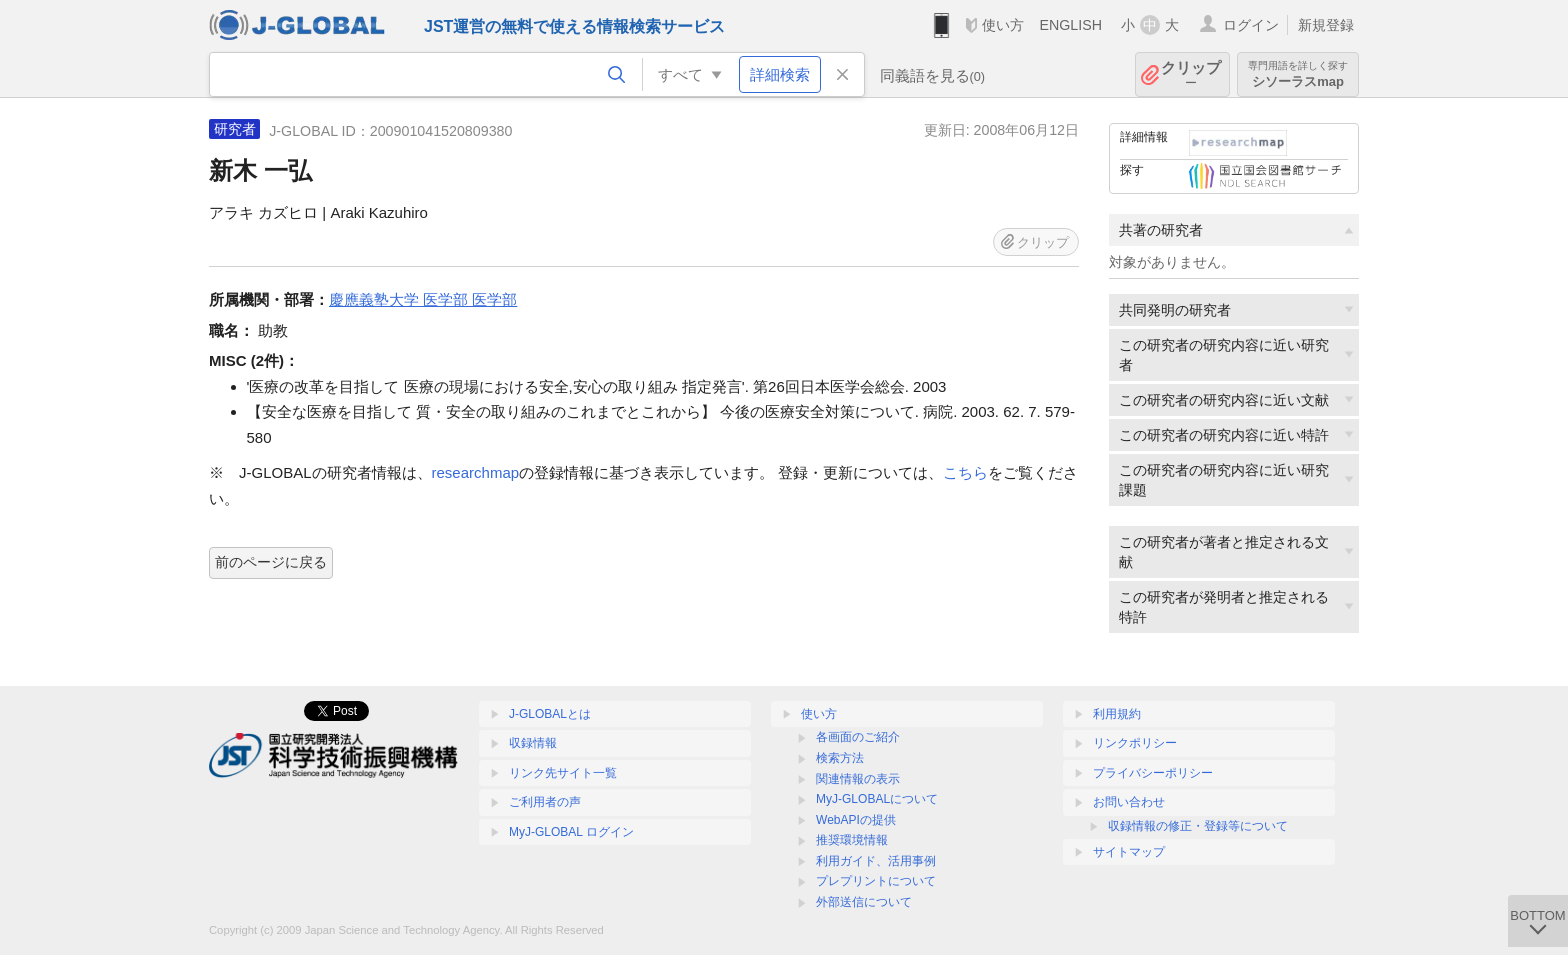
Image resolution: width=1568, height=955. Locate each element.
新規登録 (1326, 25)
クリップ (1191, 74)
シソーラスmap (1298, 74)
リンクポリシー (1135, 743)
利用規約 (1117, 714)
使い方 (1003, 25)
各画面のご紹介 (858, 737)
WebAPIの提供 (856, 820)
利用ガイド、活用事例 (876, 861)
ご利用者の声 (545, 802)
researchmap (476, 472)
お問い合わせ (1129, 802)
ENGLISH (1070, 25)
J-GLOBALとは (550, 714)
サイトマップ (1129, 852)
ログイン (1251, 25)
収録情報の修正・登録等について (1198, 826)
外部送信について (864, 902)
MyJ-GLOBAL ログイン (571, 832)
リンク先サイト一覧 (563, 773)
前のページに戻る (271, 562)
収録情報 (533, 743)
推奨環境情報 (852, 840)
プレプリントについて (876, 881)
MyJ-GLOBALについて (877, 799)
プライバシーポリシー (1153, 773)
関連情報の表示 (858, 779)
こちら (965, 472)
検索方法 (840, 758)
